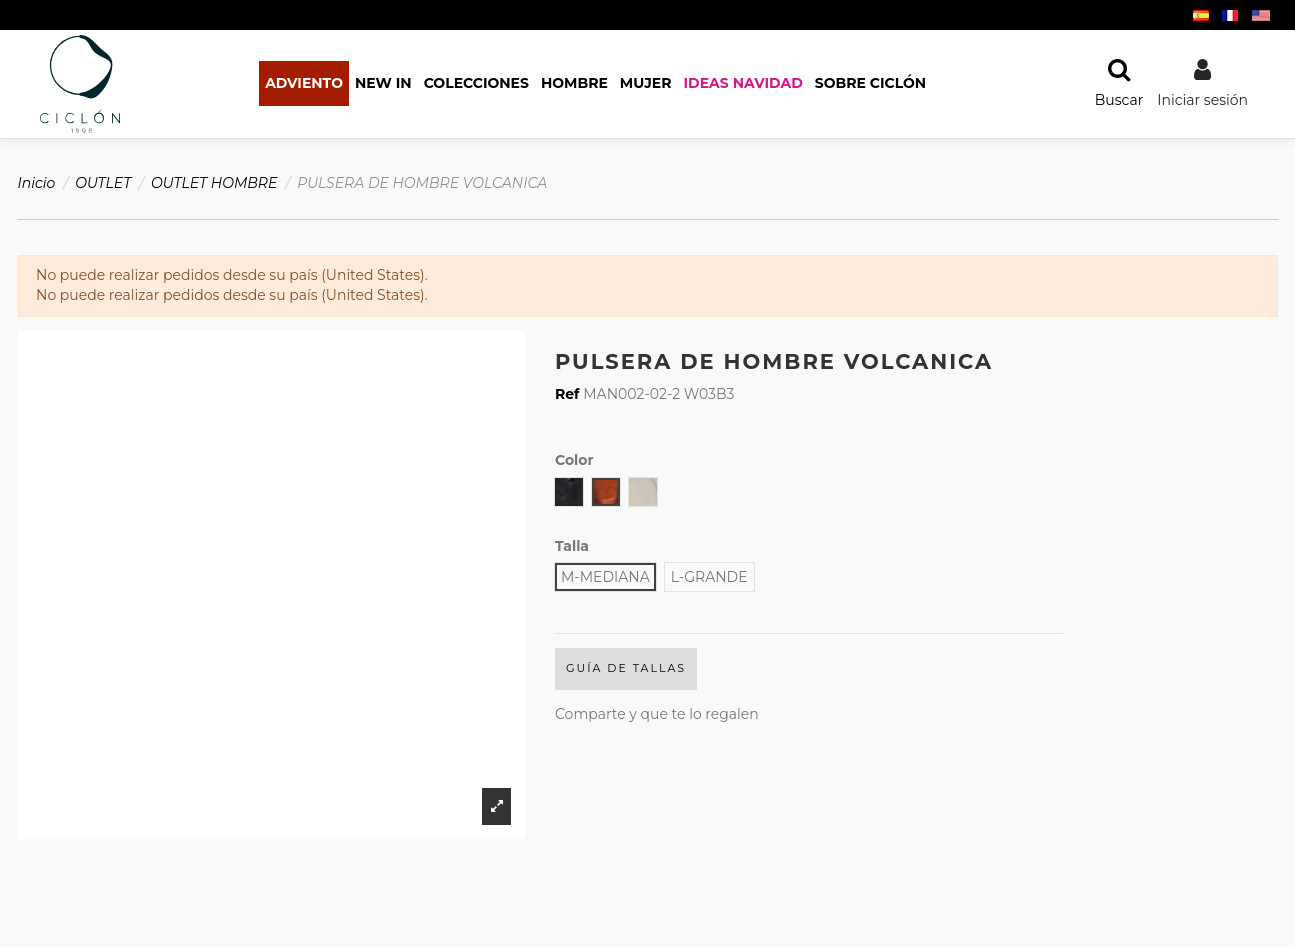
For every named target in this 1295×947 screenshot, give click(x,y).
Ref (567, 394)
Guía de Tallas (626, 668)
